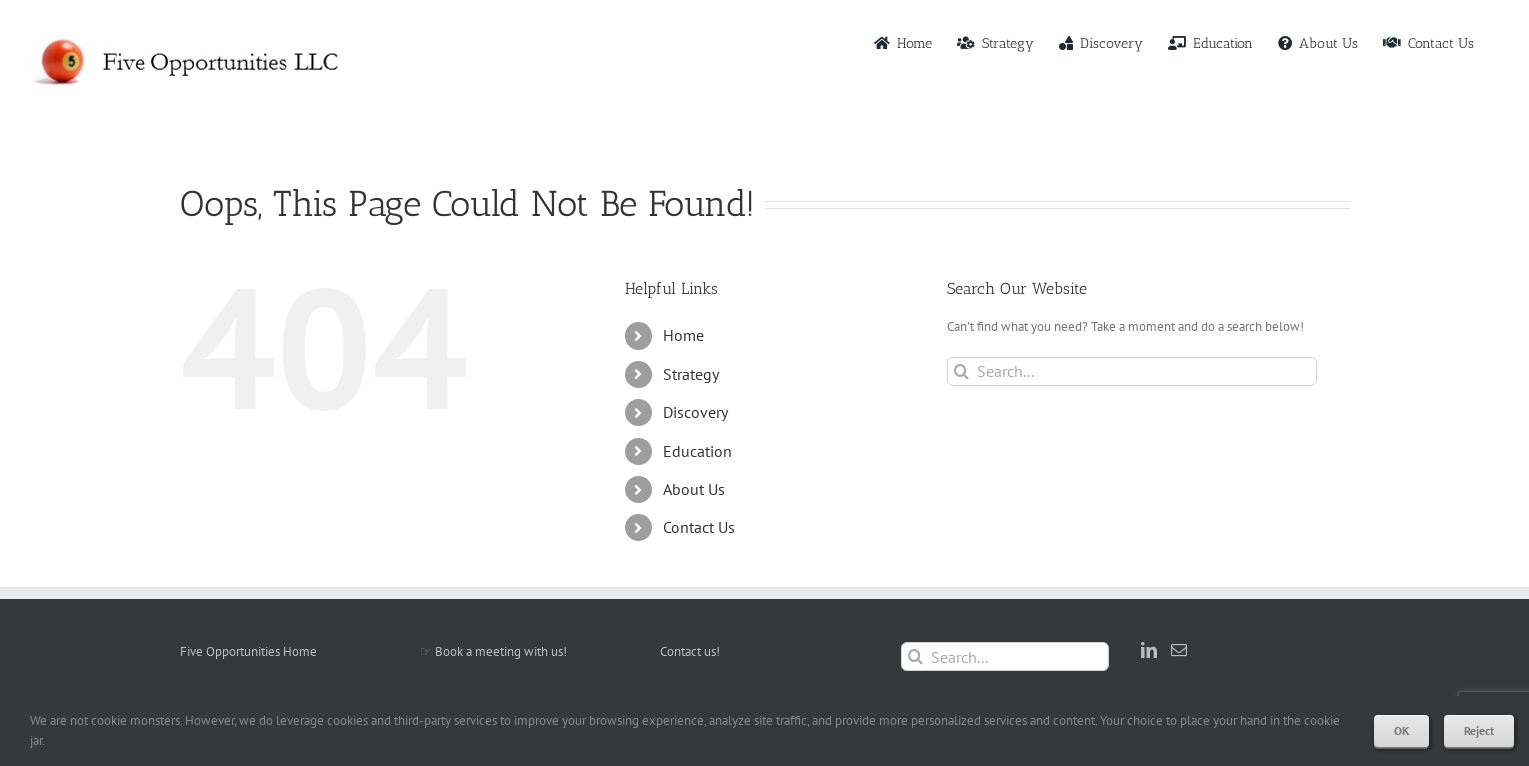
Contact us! (690, 651)
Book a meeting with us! (501, 651)
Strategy (691, 374)
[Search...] (1132, 371)
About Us (694, 489)
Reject (1479, 730)
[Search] (961, 371)
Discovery (695, 412)
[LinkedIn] (1149, 650)
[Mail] (1179, 650)
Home (683, 335)
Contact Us (699, 527)
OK (1401, 730)
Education (697, 451)
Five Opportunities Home (248, 651)
